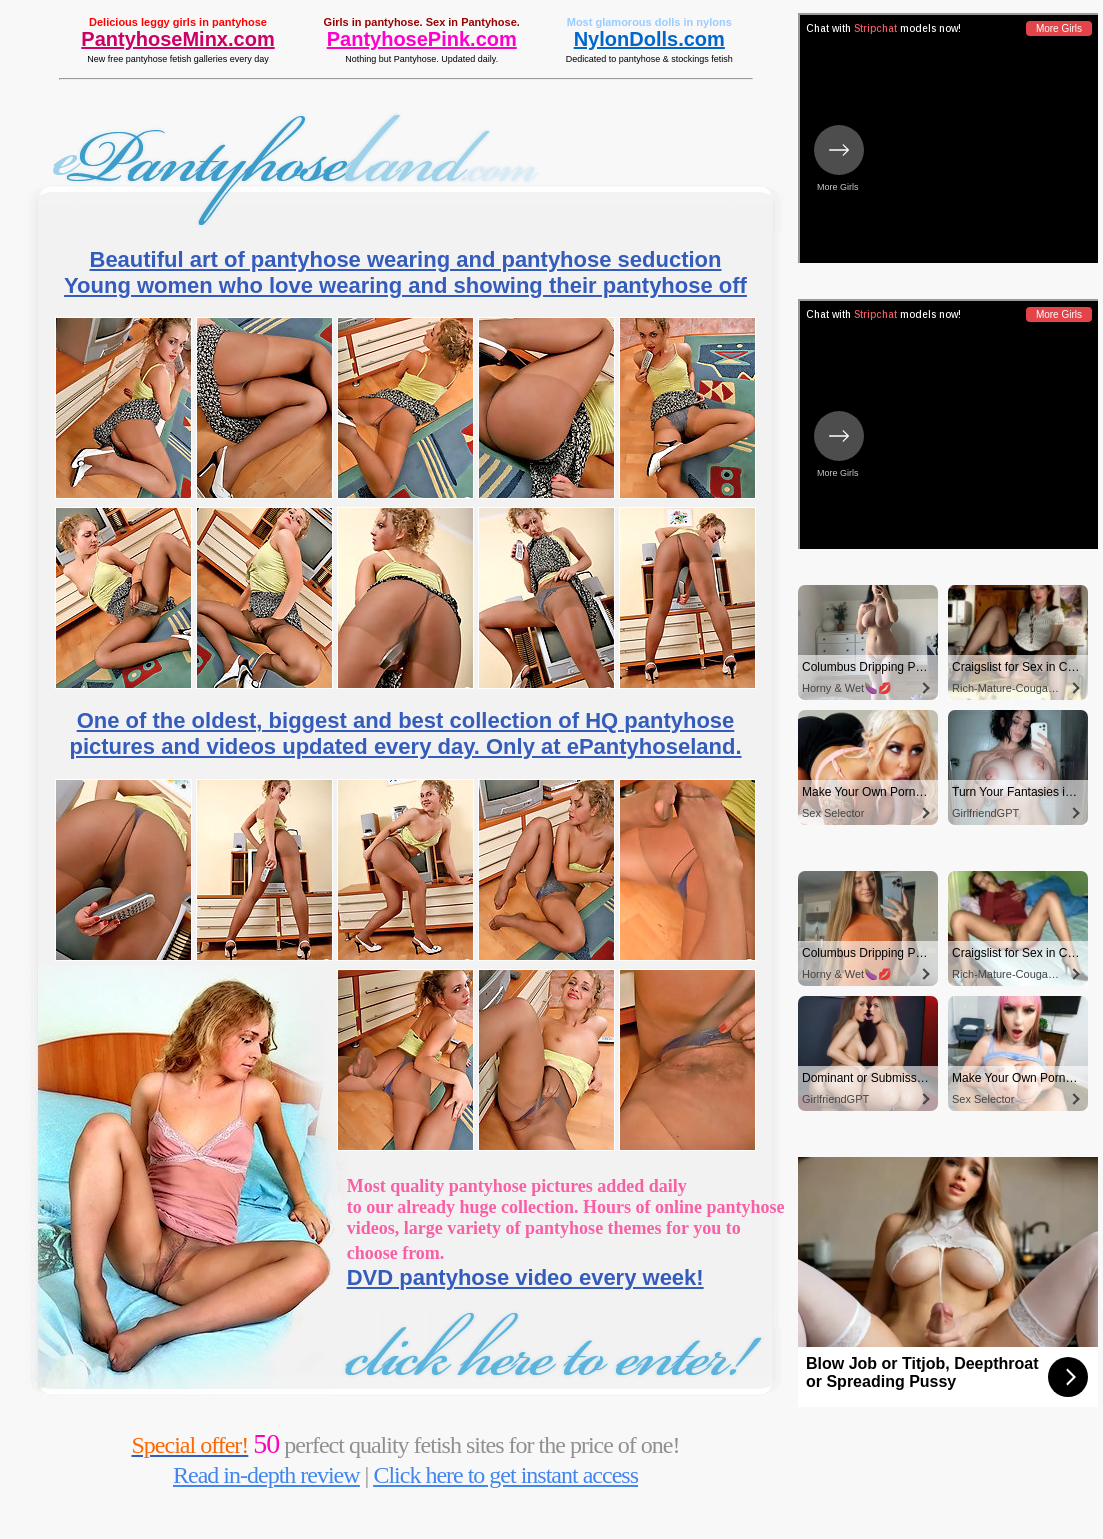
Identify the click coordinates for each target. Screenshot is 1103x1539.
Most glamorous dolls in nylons (649, 22)
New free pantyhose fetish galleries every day (178, 59)
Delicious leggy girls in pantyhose (178, 22)
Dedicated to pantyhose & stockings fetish (649, 59)
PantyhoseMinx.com (177, 39)
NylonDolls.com (649, 39)
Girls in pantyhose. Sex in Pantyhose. (422, 22)
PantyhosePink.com (422, 39)
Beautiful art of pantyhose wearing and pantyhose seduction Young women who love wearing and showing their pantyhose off (405, 272)
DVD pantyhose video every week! (525, 1277)
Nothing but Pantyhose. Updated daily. (421, 59)
